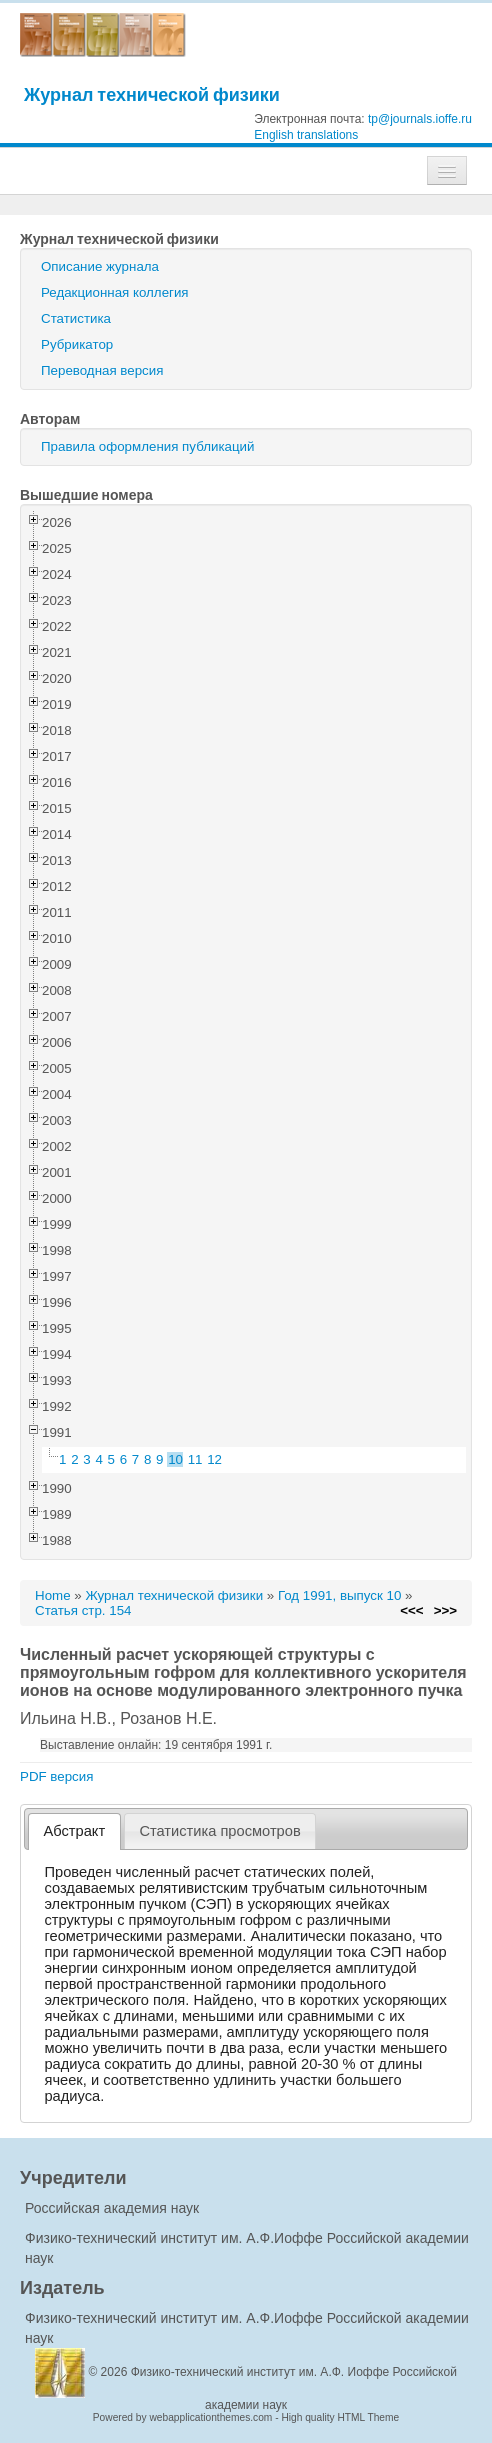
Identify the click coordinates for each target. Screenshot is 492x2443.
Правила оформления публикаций (147, 446)
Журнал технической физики (152, 94)
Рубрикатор (77, 344)
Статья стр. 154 (83, 1610)
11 (195, 1459)
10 (175, 1459)
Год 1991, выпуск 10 (339, 1595)
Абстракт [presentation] (75, 1831)
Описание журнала (100, 266)
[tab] (74, 1831)
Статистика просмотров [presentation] (219, 1831)
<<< (411, 1610)
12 (214, 1459)
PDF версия (56, 1776)
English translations (306, 135)
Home (53, 1595)
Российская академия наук (112, 2208)
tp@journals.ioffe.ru (420, 119)
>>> (445, 1610)
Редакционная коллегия (115, 292)
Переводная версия (102, 370)
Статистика (76, 318)
